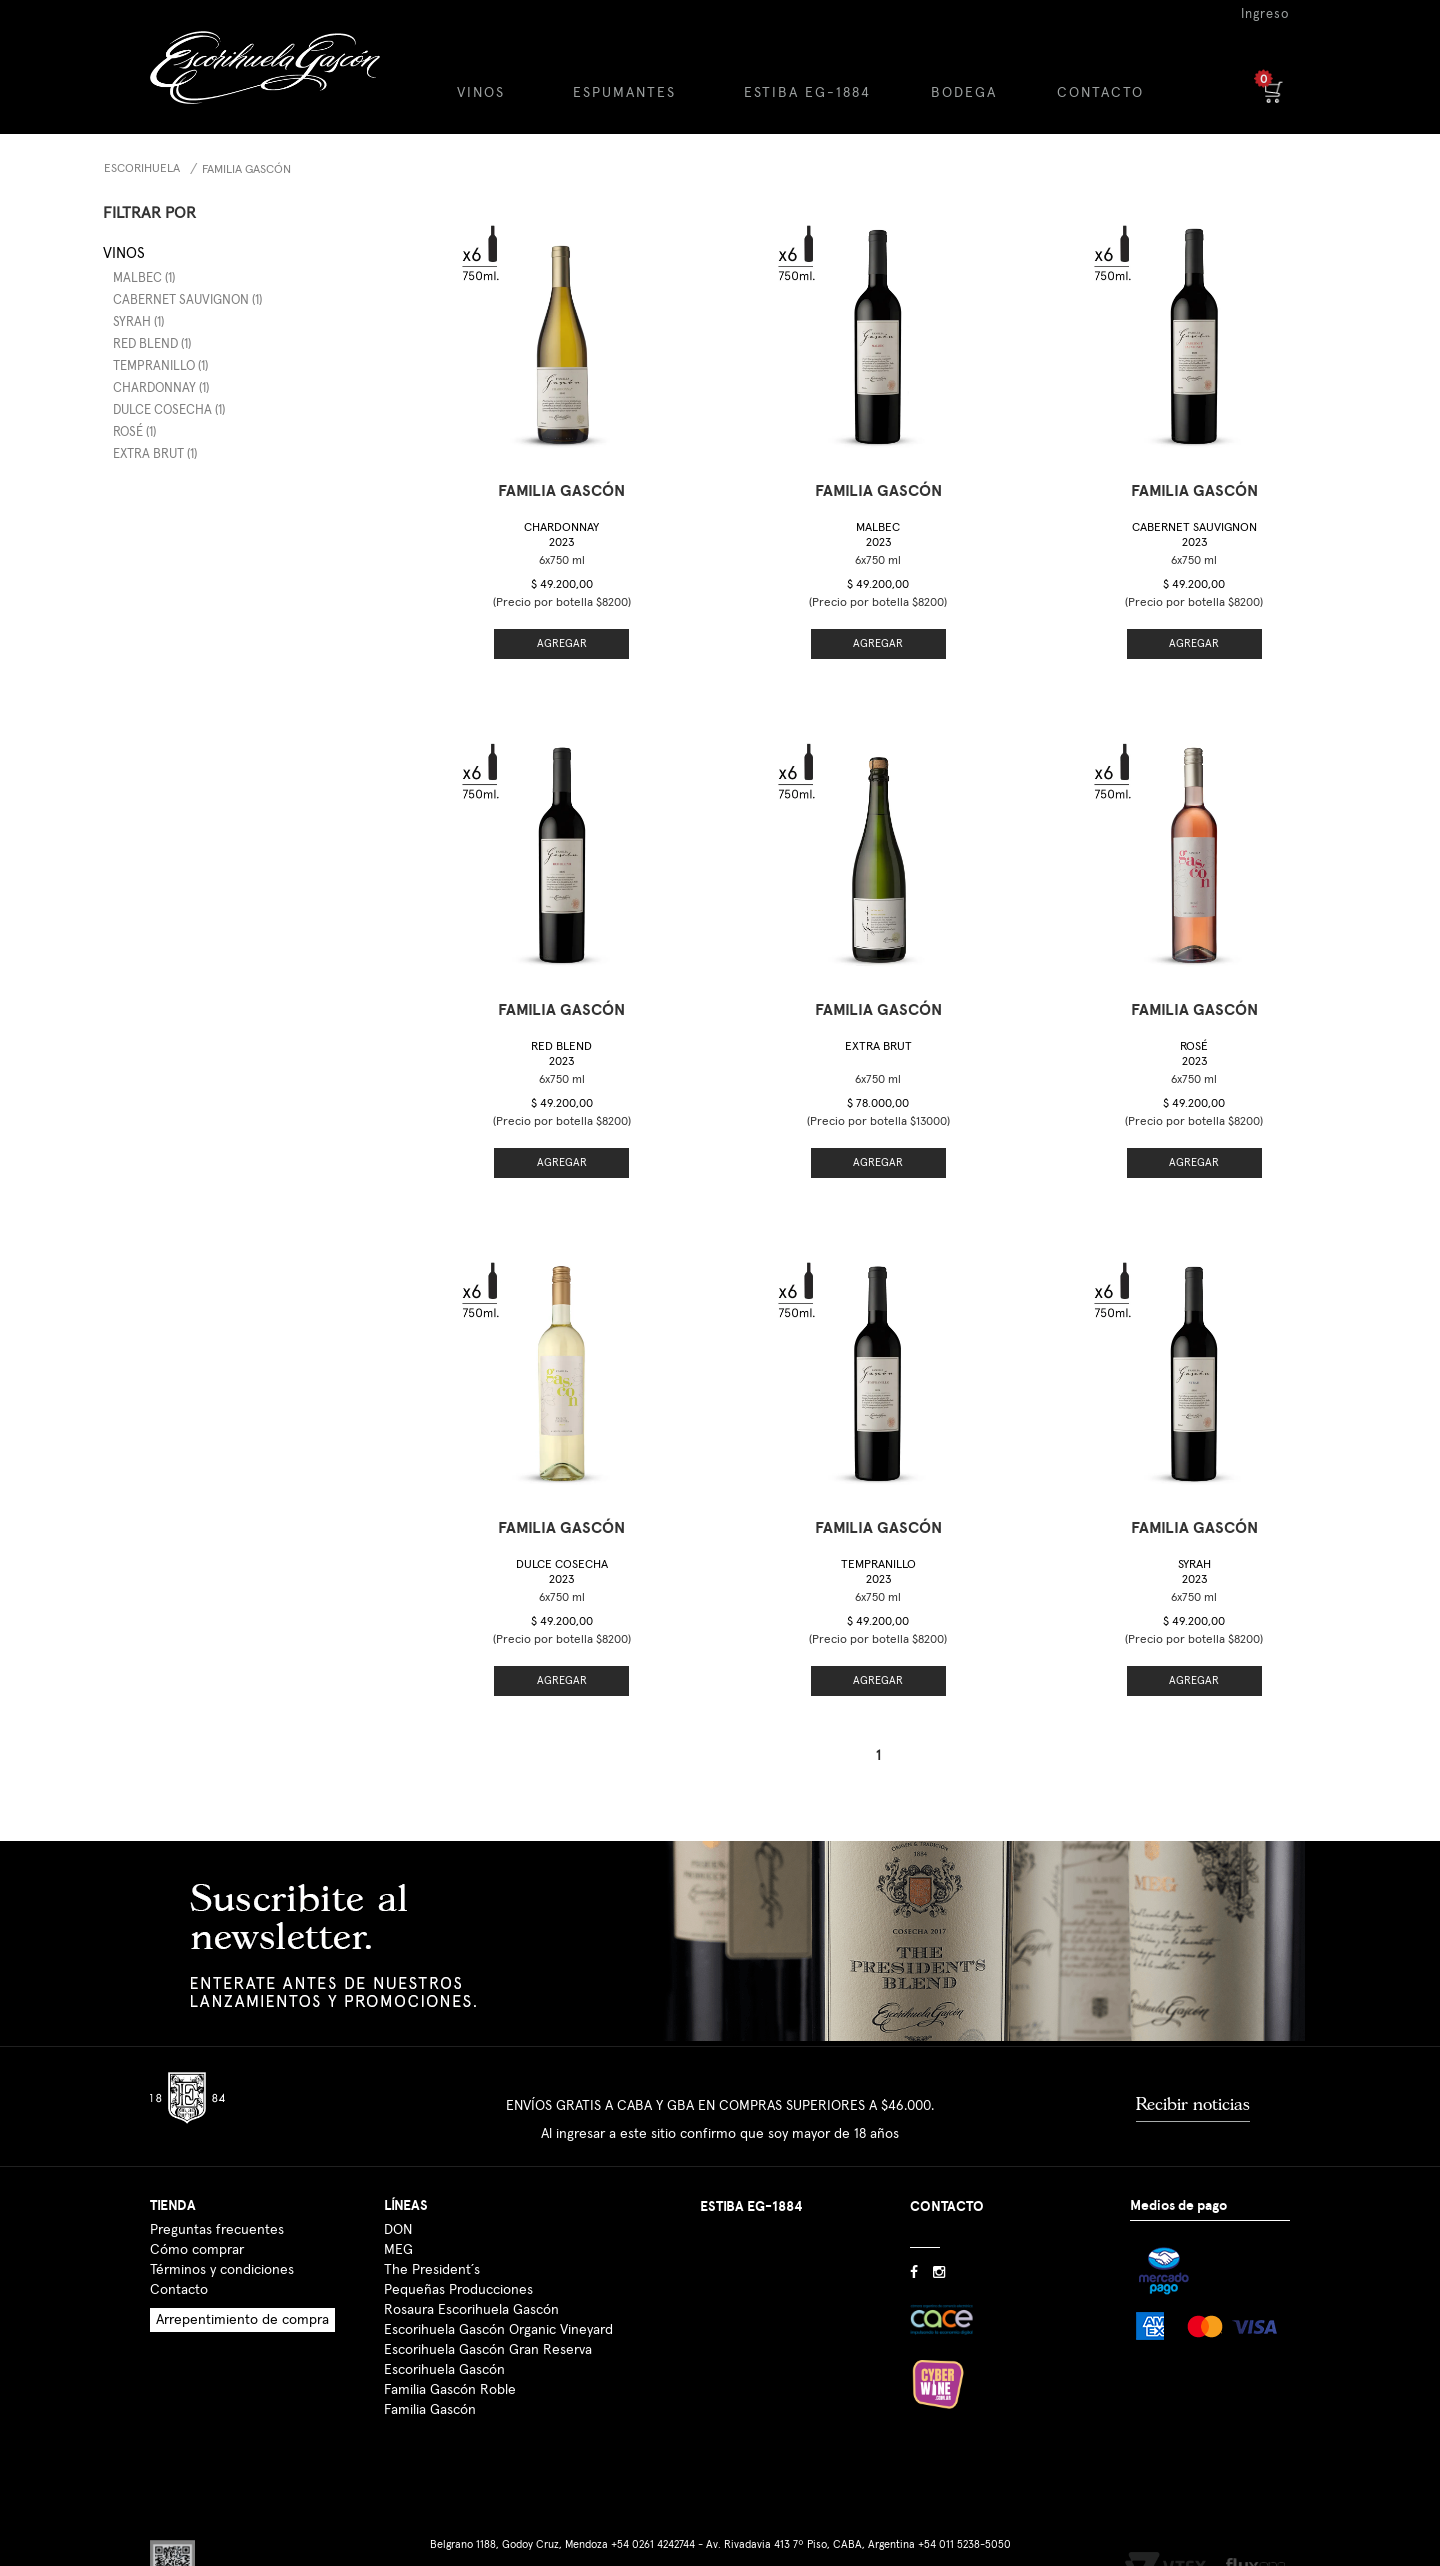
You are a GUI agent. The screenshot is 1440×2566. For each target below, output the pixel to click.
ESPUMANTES (624, 93)
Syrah (1194, 1551)
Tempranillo (878, 1551)
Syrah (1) (138, 322)
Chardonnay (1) (161, 388)
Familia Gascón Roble (450, 2362)
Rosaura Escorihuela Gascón (471, 2282)
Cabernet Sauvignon (1194, 535)
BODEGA (964, 93)
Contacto (179, 2262)
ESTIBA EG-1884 (807, 93)
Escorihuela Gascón (444, 2342)
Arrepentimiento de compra (242, 2292)
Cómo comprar (197, 2222)
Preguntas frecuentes (217, 2202)
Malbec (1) (144, 278)
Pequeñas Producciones (458, 2262)
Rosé (1194, 1033)
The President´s (432, 2242)
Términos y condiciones (222, 2242)
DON (398, 2202)
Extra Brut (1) (155, 454)
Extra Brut (878, 1033)
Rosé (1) (134, 432)
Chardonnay (561, 535)
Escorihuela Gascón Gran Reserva (488, 2322)
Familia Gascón (246, 170)
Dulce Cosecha (562, 1551)
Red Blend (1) (152, 344)
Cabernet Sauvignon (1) (187, 300)
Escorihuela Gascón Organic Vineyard (498, 2302)
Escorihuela (142, 169)
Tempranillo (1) (160, 366)
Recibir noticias (1193, 2076)
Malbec (878, 535)
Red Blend (561, 1054)
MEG (398, 2222)
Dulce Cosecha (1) (169, 410)
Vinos (124, 253)
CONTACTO (1100, 93)
